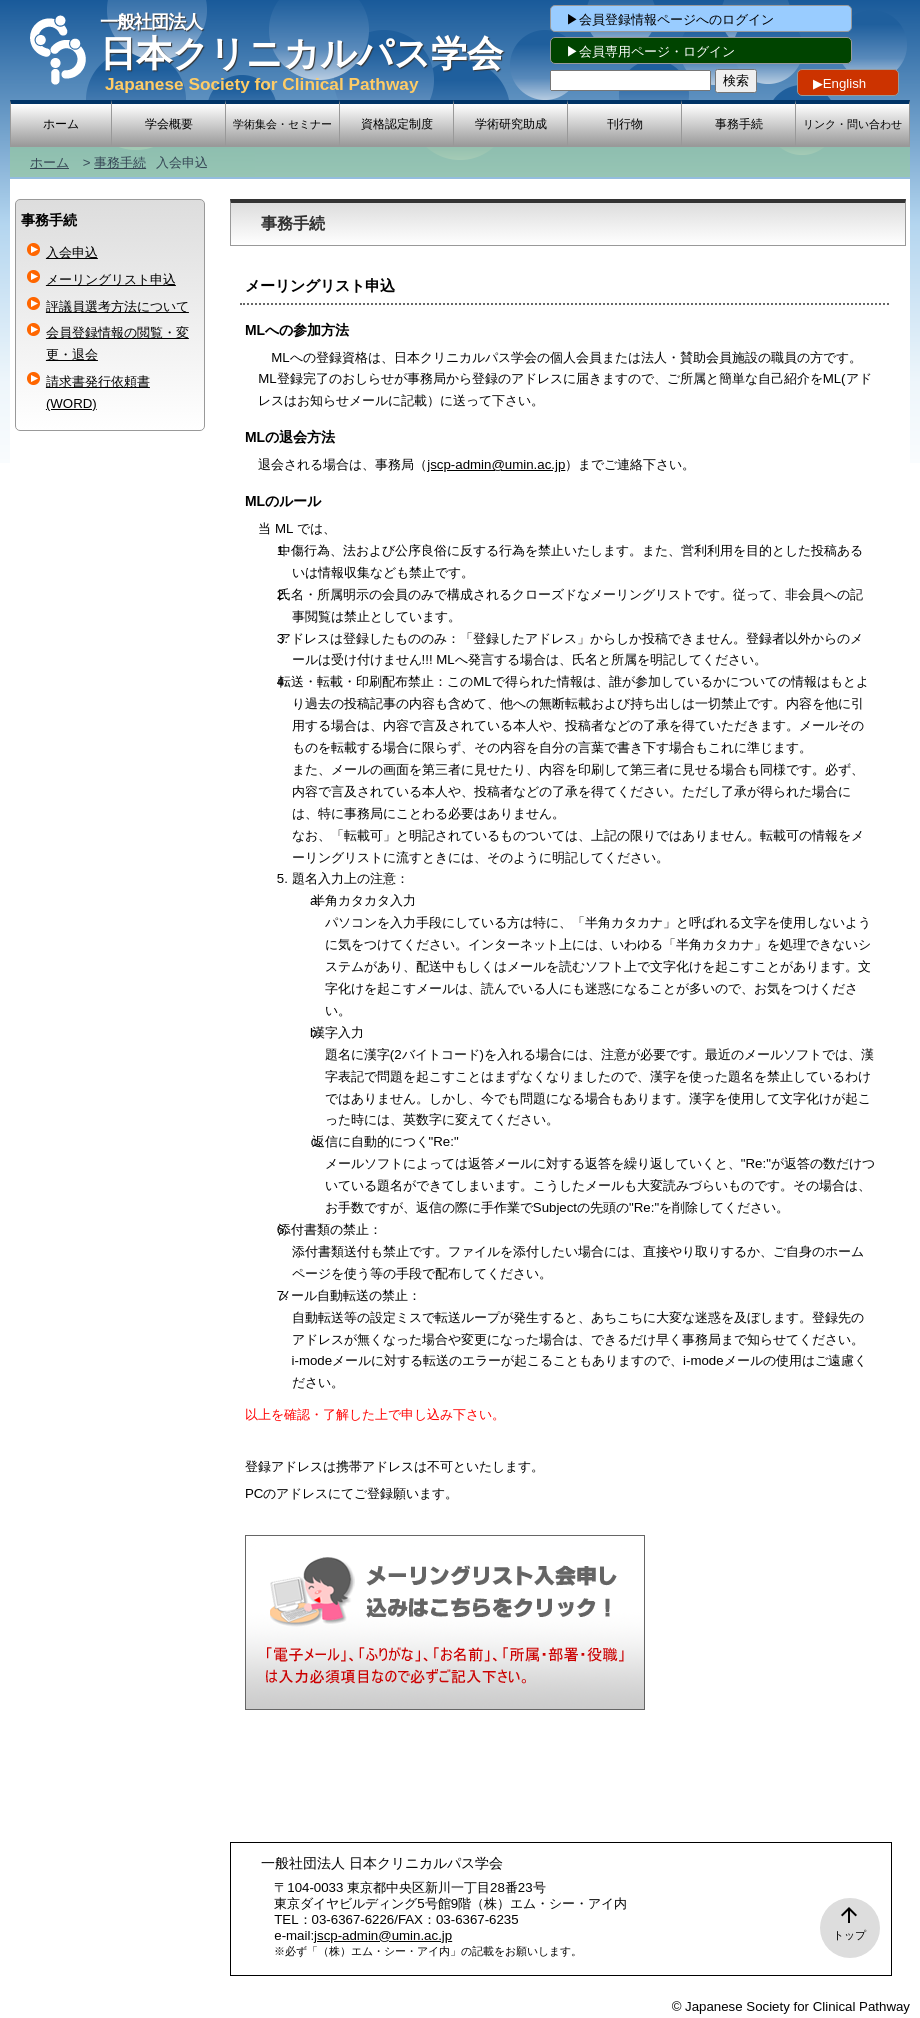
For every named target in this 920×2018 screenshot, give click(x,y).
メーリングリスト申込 (111, 279)
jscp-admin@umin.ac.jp (496, 464)
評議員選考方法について (117, 306)
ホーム (49, 162)
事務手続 (120, 162)
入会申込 (72, 252)
